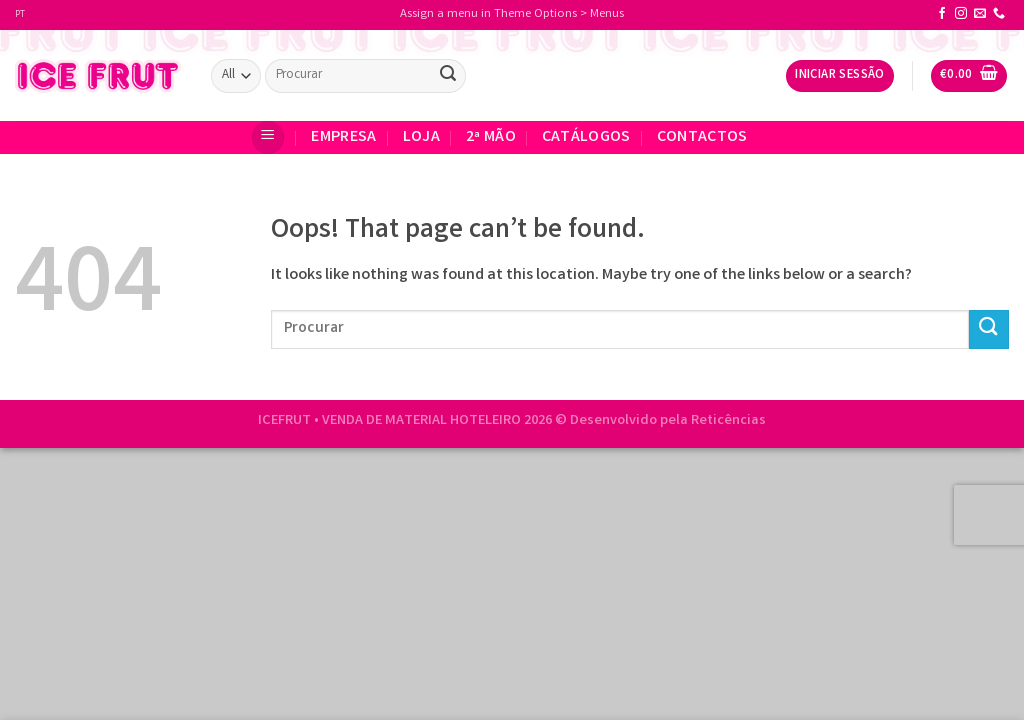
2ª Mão (491, 137)
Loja (421, 137)
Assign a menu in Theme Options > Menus (512, 14)
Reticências (728, 421)
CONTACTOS (702, 137)
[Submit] (448, 76)
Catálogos (586, 137)
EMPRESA (343, 137)
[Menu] (268, 137)
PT (20, 15)
